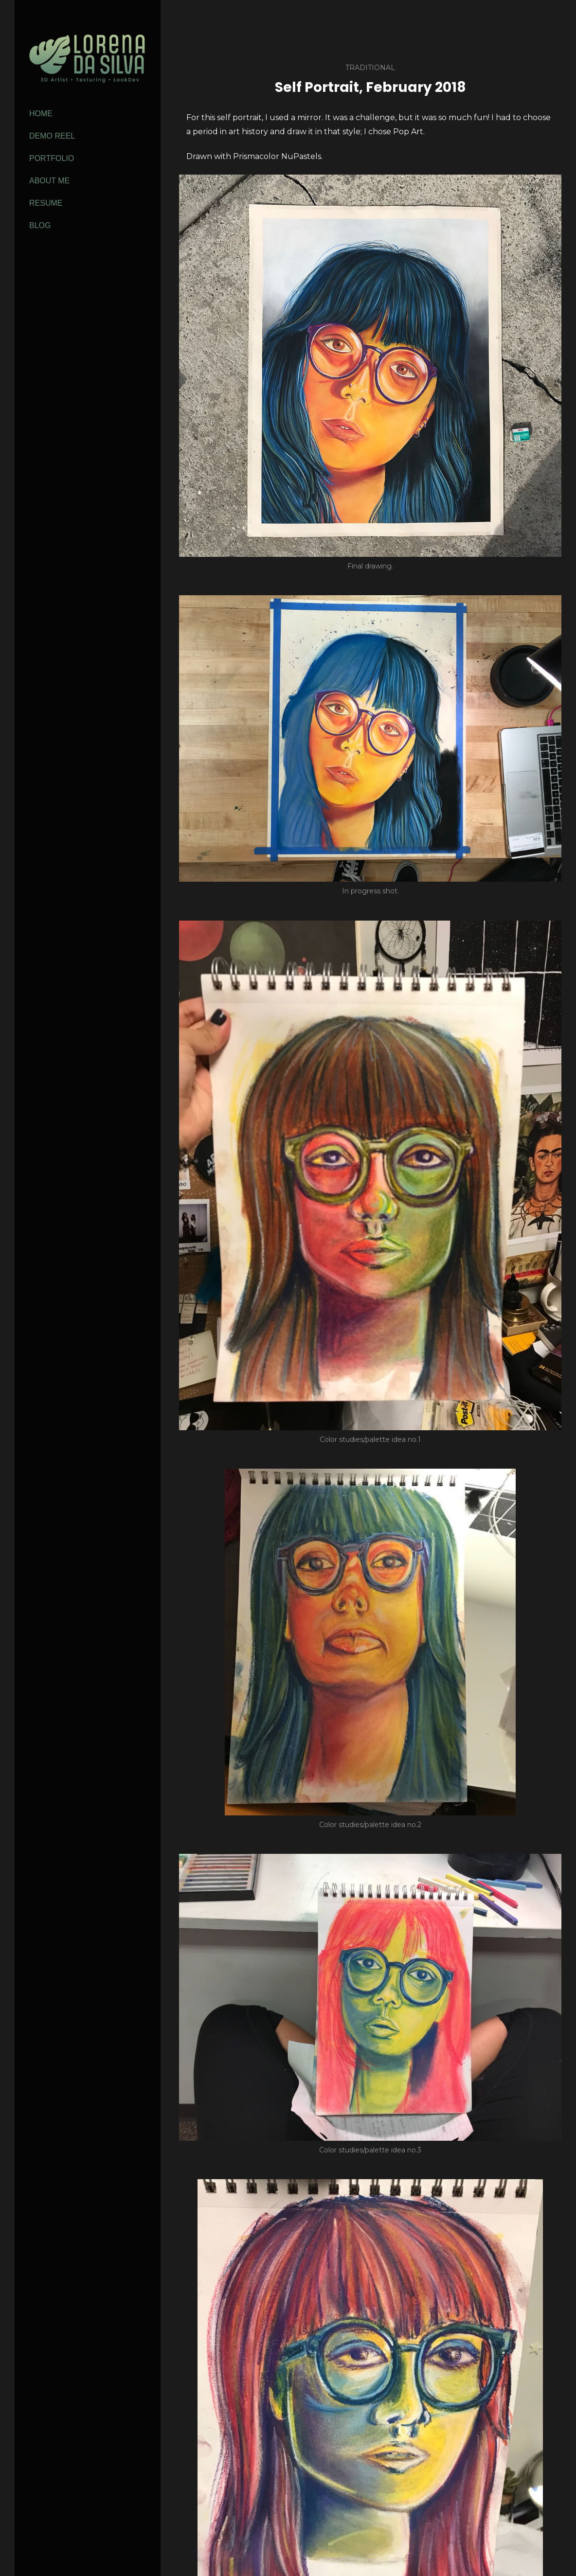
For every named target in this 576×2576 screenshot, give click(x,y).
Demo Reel (52, 136)
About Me (49, 181)
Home (41, 113)
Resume (45, 203)
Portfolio (51, 158)
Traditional (370, 67)
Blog (40, 225)
